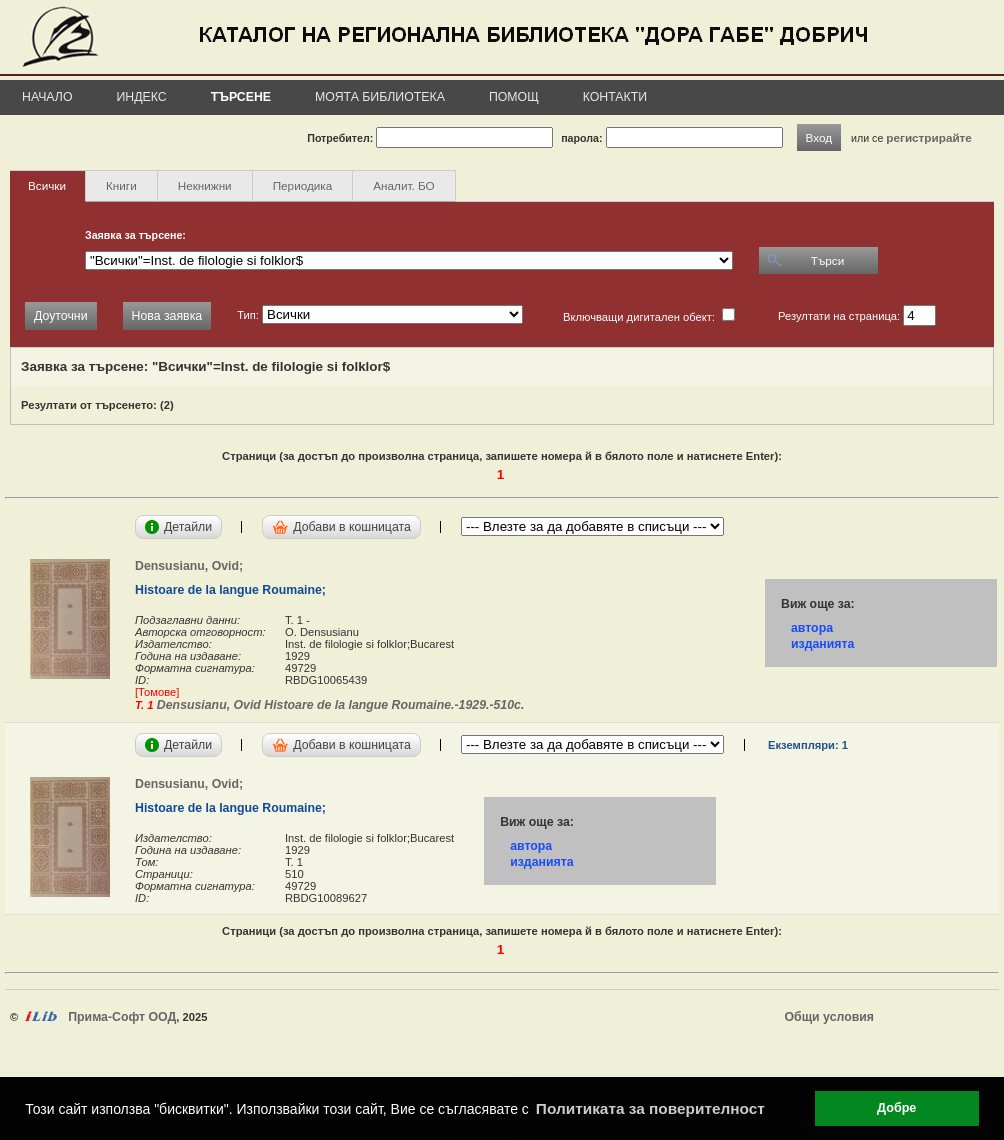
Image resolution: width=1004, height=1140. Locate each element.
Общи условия (829, 1017)
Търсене (241, 97)
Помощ (514, 97)
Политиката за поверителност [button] (650, 1108)
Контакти (615, 97)
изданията (822, 644)
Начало (47, 97)
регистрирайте (929, 137)
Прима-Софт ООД (122, 1017)
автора (812, 628)
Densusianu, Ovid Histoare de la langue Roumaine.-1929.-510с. (338, 705)
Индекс (142, 97)
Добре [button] (896, 1108)
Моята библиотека (380, 97)
